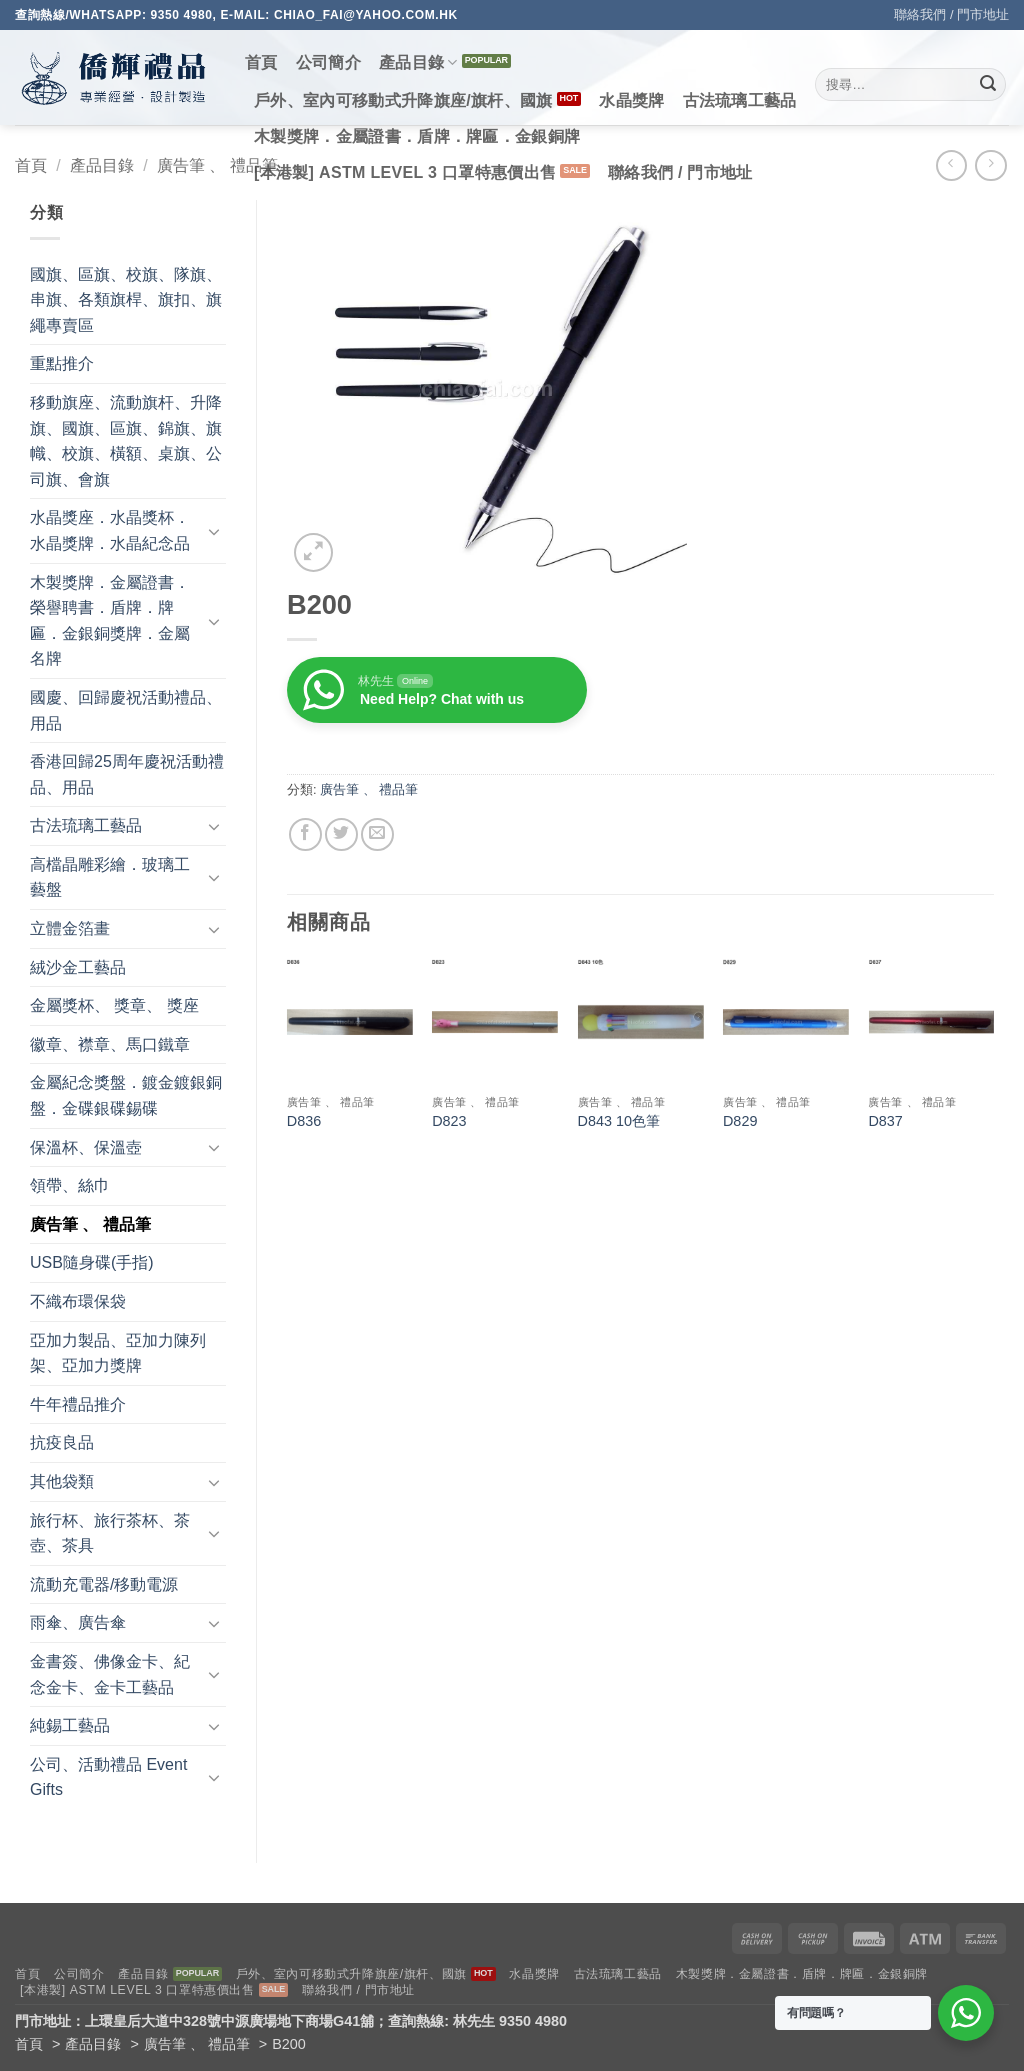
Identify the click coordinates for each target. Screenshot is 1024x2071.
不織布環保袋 (78, 1301)
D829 (740, 1121)
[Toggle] (214, 531)
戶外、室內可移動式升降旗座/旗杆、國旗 (403, 100)
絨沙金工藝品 (78, 967)
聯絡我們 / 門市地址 (951, 14)
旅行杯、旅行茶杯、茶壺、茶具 (110, 1533)
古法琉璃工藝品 (740, 100)
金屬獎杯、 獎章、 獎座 (114, 1005)
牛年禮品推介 (78, 1404)
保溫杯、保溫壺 (86, 1147)
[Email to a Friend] (377, 834)
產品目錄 (418, 62)
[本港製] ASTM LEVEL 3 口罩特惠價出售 (405, 172)
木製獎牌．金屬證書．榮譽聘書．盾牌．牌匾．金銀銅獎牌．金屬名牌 (110, 621)
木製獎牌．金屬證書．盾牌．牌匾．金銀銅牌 (417, 136)
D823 (449, 1121)
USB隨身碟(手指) (92, 1262)
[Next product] (951, 165)
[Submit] (988, 85)
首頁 (261, 62)
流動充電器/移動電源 (104, 1584)
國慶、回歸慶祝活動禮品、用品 (126, 710)
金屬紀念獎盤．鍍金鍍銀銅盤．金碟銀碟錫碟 (126, 1095)
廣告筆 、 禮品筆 (217, 165)
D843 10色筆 (619, 1121)
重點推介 (62, 363)
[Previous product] (990, 165)
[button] (313, 552)
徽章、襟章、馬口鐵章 (110, 1044)
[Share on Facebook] (305, 834)
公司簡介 (328, 62)
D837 (885, 1121)
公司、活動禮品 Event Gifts (108, 1777)
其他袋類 (62, 1481)
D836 (304, 1121)
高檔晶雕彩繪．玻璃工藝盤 (110, 877)
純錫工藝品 (70, 1725)
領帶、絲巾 (70, 1185)
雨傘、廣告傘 (78, 1622)
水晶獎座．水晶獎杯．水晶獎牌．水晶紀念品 (110, 530)
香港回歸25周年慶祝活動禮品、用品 (127, 774)
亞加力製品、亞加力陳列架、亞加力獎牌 (118, 1353)
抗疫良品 (62, 1442)
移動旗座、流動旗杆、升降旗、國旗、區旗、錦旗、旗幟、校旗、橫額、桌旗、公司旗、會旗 (126, 441)
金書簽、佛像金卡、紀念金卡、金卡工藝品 (110, 1674)
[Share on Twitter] (341, 834)
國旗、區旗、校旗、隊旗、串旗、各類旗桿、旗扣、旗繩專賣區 (126, 300)
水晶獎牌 (631, 100)
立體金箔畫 (70, 928)
